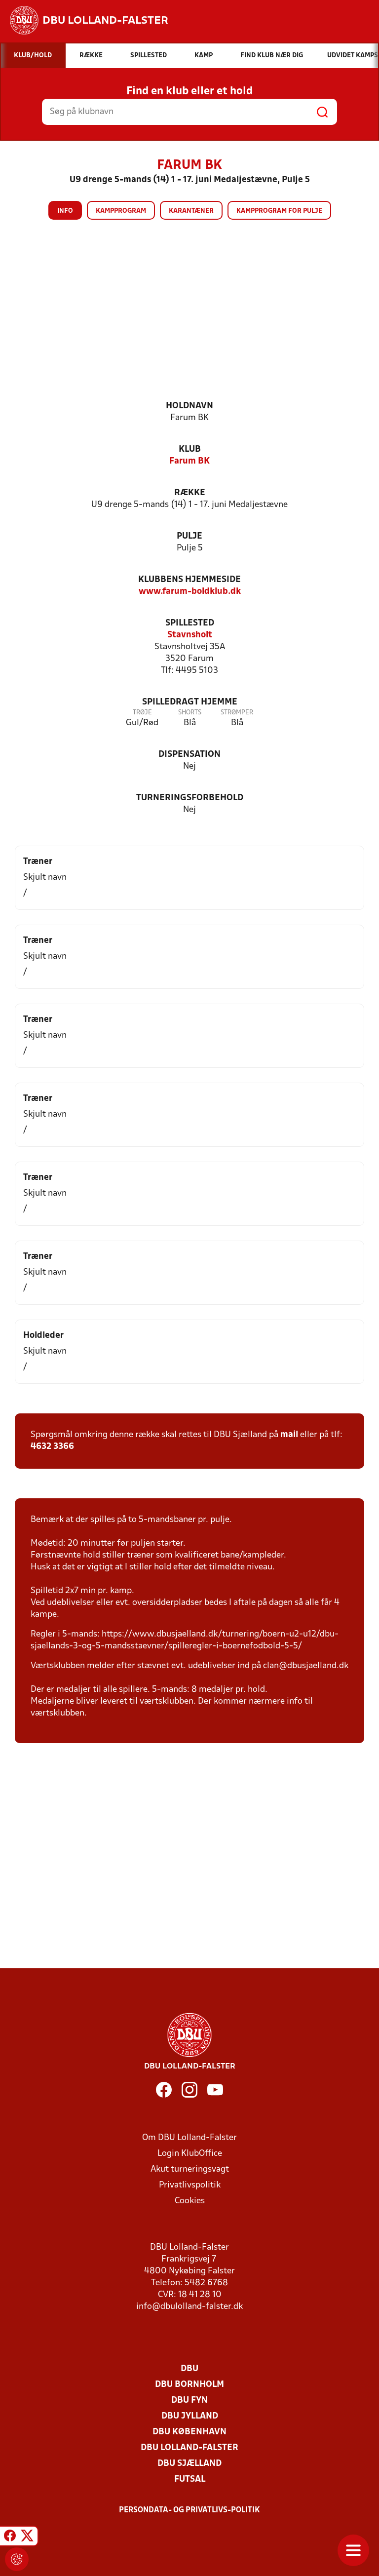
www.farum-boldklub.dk (190, 591)
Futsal (189, 2479)
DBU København (189, 2432)
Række (189, 493)
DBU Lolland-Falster (189, 2448)
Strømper (237, 712)
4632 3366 (52, 1447)
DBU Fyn (189, 2400)
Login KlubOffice (189, 2153)
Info (65, 211)
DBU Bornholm (189, 2385)
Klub (190, 449)
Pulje (189, 536)
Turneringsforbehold (189, 798)
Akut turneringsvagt (190, 2169)
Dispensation (189, 754)
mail (289, 1435)
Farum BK (189, 461)
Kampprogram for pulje (279, 211)
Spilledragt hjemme (189, 702)
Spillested (189, 623)
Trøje (142, 712)
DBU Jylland (189, 2416)
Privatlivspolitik (190, 2185)
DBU (189, 2369)
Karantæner (191, 211)
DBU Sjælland (189, 2463)
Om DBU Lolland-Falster (189, 2138)
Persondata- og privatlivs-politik (189, 2510)
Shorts (189, 712)
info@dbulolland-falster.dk (189, 2307)
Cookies (190, 2201)
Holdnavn (189, 406)
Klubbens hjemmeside (189, 580)
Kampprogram (121, 211)
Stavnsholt (189, 635)
